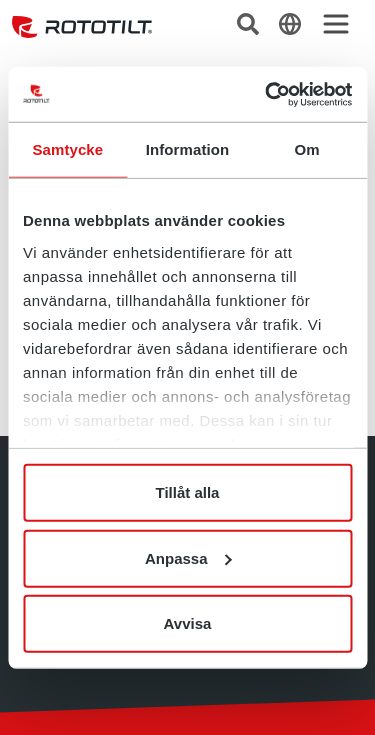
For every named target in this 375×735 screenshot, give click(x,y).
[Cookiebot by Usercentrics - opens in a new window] (267, 94)
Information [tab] (188, 149)
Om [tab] (307, 149)
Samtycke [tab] (67, 149)
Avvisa (188, 623)
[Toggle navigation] (336, 24)
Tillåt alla (188, 492)
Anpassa (188, 557)
